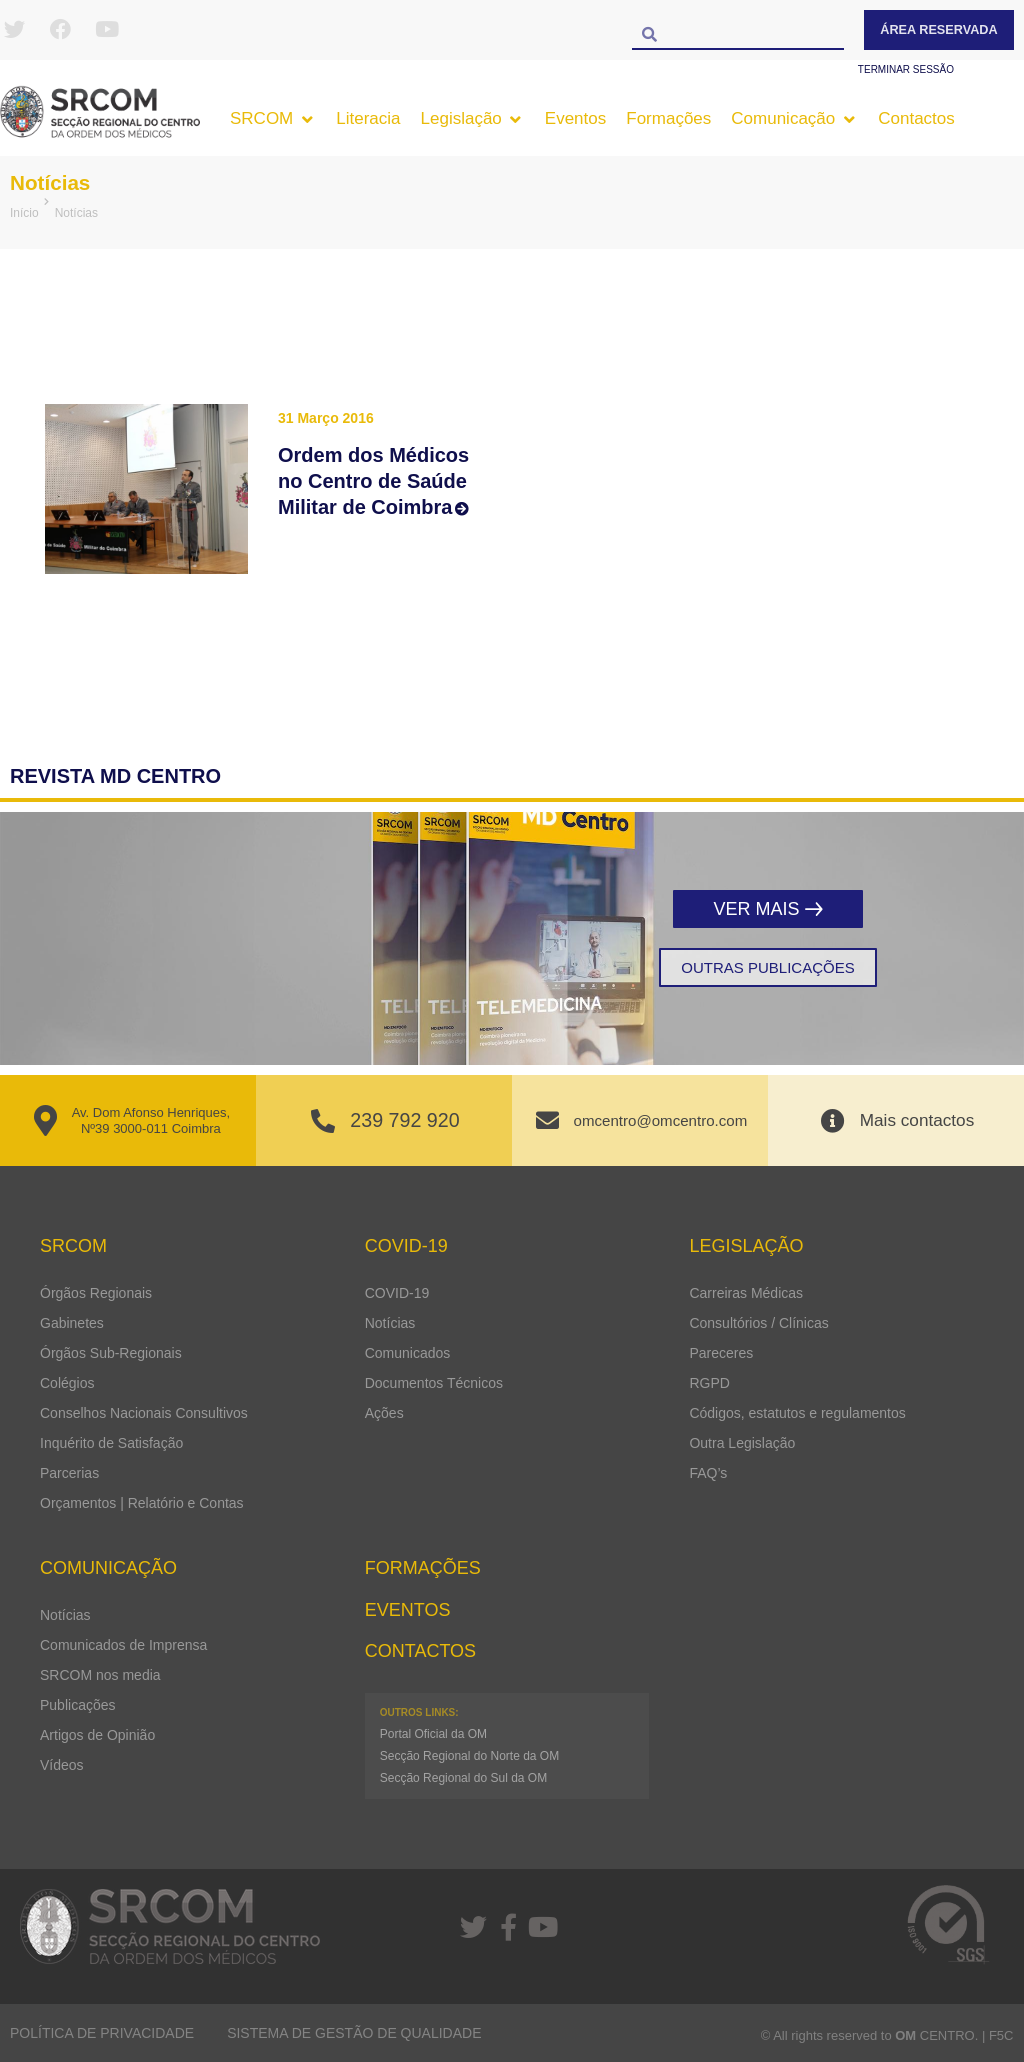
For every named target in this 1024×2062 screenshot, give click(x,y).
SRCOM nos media (100, 1675)
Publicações (78, 1705)
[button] (273, 119)
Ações (384, 1413)
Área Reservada (939, 29)
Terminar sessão (906, 69)
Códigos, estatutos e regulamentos (797, 1413)
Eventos (408, 1610)
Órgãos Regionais (96, 1293)
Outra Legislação (742, 1443)
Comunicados (408, 1353)
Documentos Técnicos (434, 1383)
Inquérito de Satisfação (111, 1443)
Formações (423, 1568)
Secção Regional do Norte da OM (469, 1756)
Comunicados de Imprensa (123, 1645)
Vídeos (62, 1765)
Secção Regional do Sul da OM (463, 1778)
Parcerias (69, 1473)
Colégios (67, 1383)
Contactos (420, 1651)
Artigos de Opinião (97, 1735)
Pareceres (721, 1353)
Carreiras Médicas (746, 1293)
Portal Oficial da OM (433, 1734)
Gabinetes (72, 1323)
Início (24, 213)
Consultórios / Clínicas (758, 1323)
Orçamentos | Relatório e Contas (142, 1503)
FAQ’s (708, 1473)
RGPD (709, 1383)
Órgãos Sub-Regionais (111, 1353)
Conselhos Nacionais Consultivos (144, 1413)
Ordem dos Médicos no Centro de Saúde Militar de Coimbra (373, 481)
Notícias (56, 181)
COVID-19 (397, 1293)
